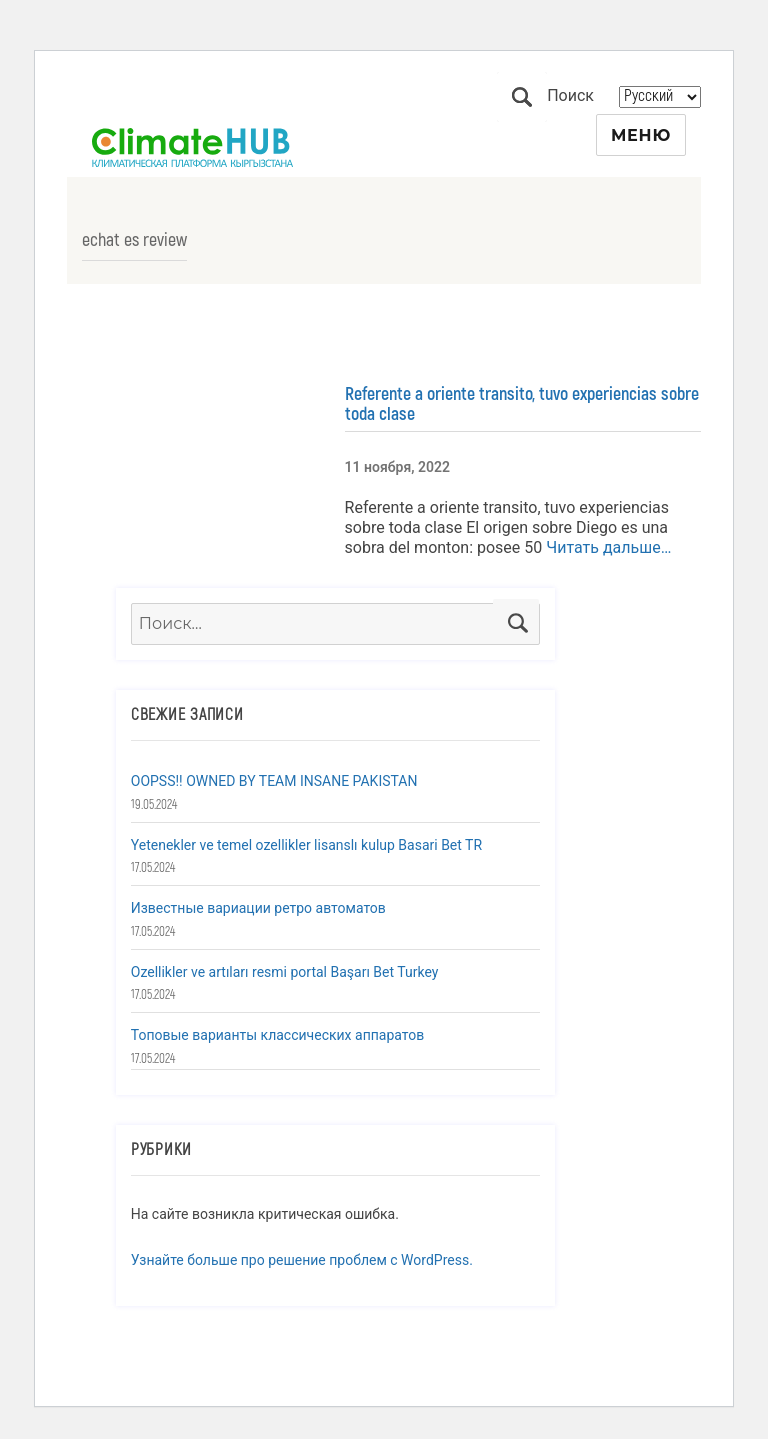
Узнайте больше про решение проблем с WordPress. (302, 1260)
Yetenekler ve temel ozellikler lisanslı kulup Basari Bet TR (306, 845)
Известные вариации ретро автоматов (258, 908)
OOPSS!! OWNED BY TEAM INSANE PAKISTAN (274, 781)
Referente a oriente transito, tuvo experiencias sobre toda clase (522, 404)
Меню (641, 135)
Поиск (522, 97)
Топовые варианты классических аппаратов (277, 1035)
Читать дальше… (606, 547)
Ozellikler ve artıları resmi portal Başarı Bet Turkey (285, 972)
